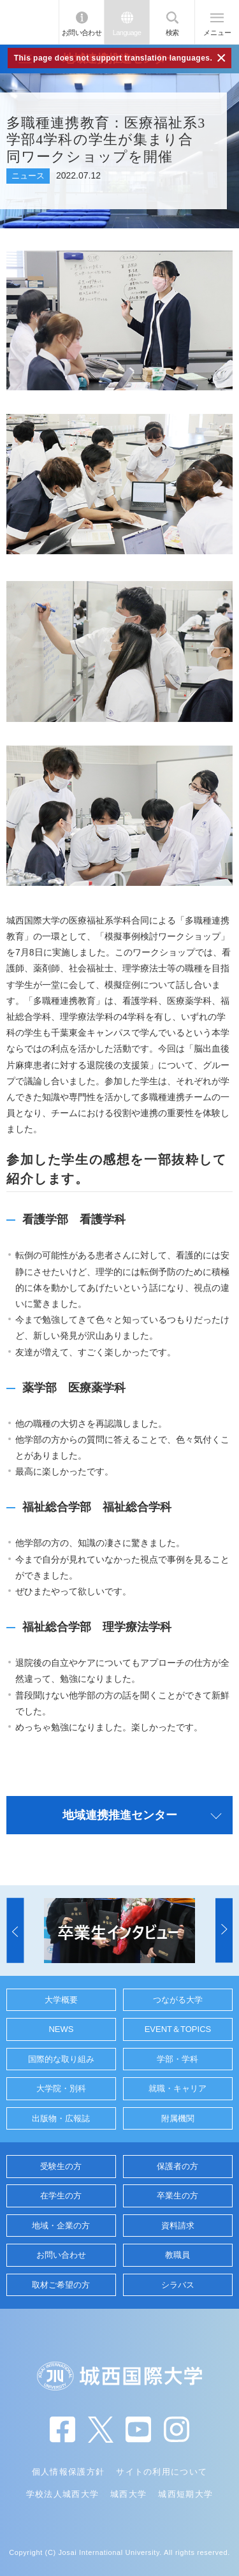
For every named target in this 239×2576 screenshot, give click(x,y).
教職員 (177, 2255)
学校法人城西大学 (62, 2494)
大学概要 (61, 2000)
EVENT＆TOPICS (178, 2029)
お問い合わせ (82, 32)
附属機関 (177, 2118)
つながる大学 (178, 2000)
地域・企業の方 (61, 2225)
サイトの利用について (161, 2472)
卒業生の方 (177, 2195)
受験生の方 (61, 2166)
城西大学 (128, 2494)
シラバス (177, 2285)
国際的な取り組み (61, 2059)
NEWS (60, 2029)
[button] (15, 1930)
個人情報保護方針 (68, 2472)
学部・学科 (177, 2059)
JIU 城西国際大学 (29, 22)
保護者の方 (177, 2166)
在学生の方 (61, 2195)
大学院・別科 (61, 2088)
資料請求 (177, 2225)
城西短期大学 (185, 2494)
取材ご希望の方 (61, 2285)
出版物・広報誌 (61, 2118)
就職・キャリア (177, 2088)
